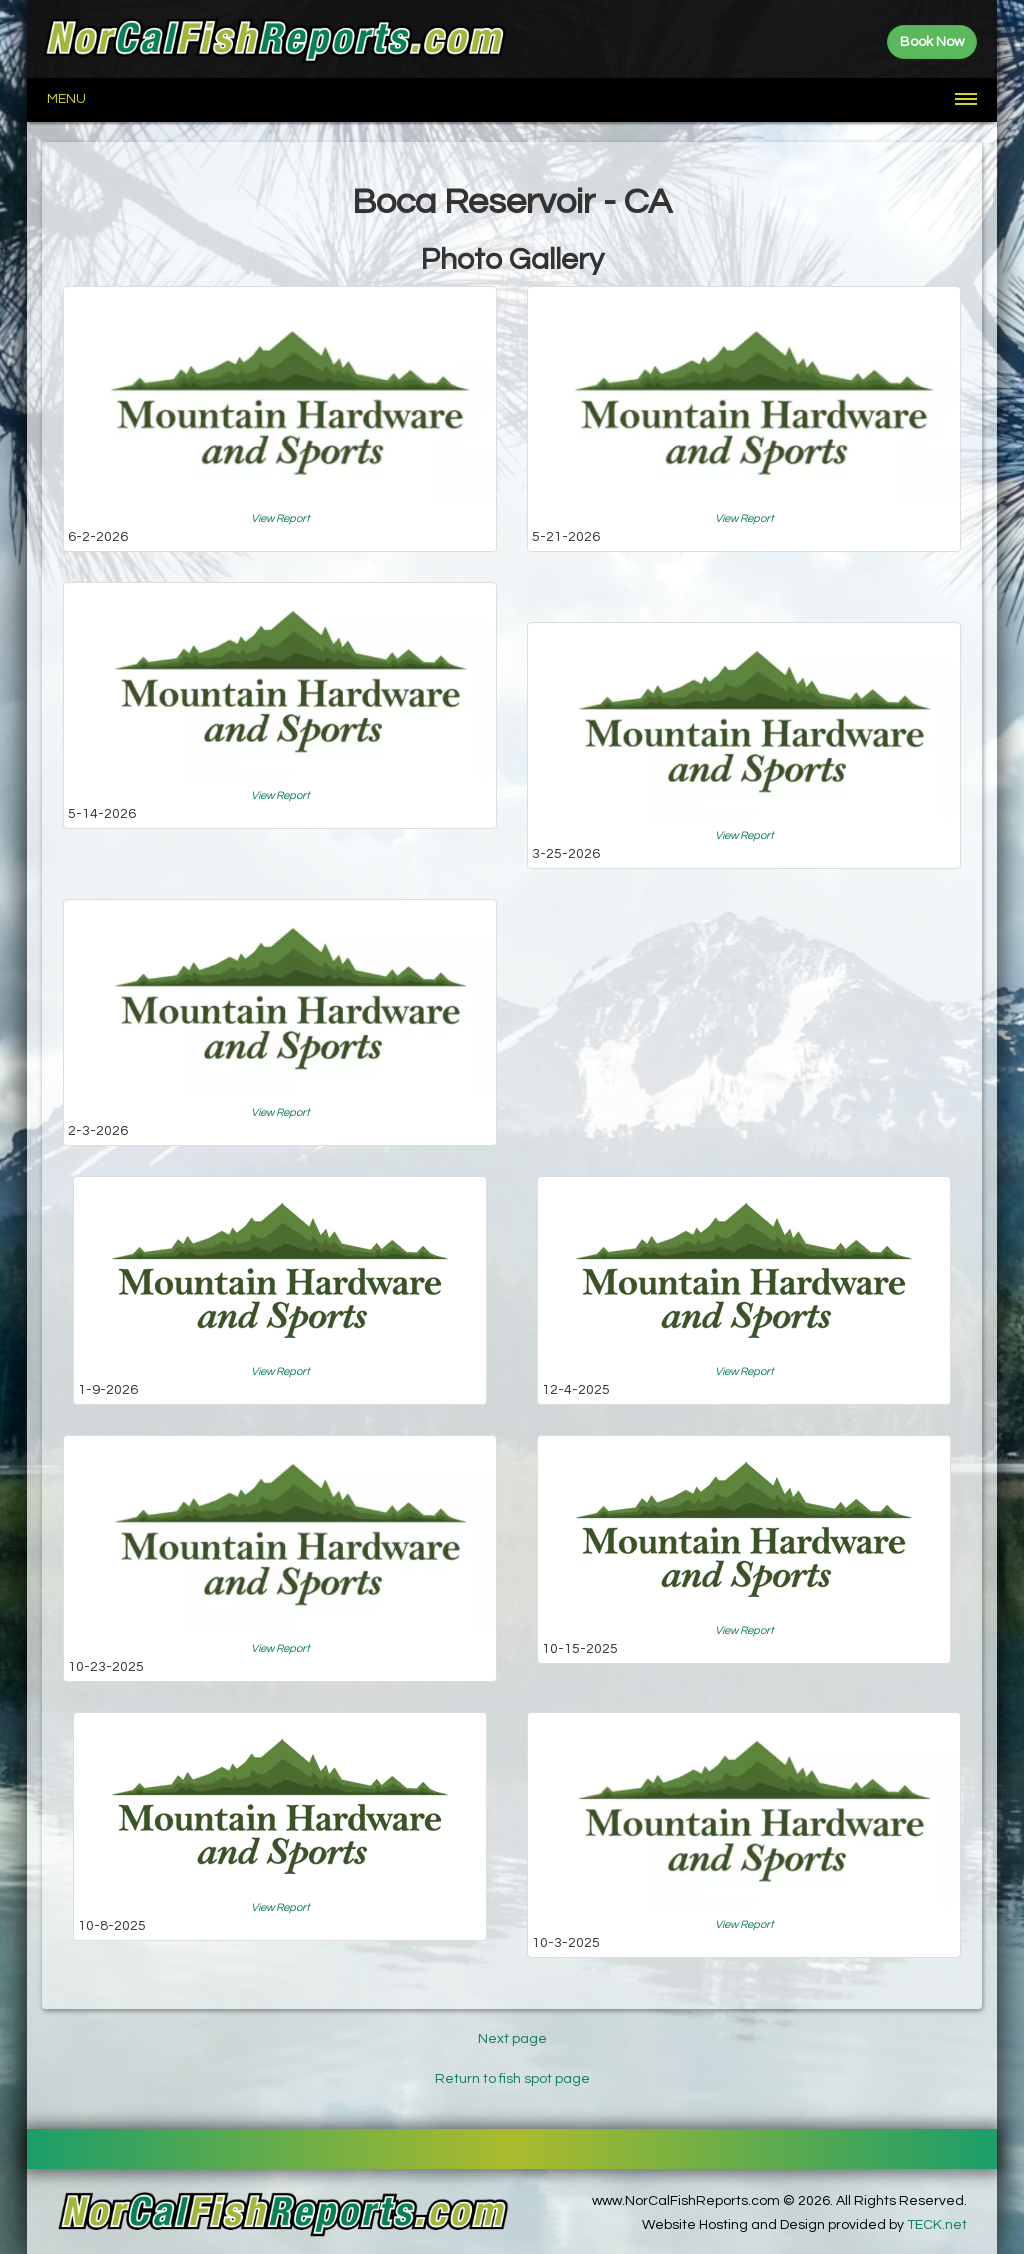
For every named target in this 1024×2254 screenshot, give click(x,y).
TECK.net (937, 2225)
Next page (512, 2039)
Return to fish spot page (512, 2079)
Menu (66, 99)
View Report (280, 518)
